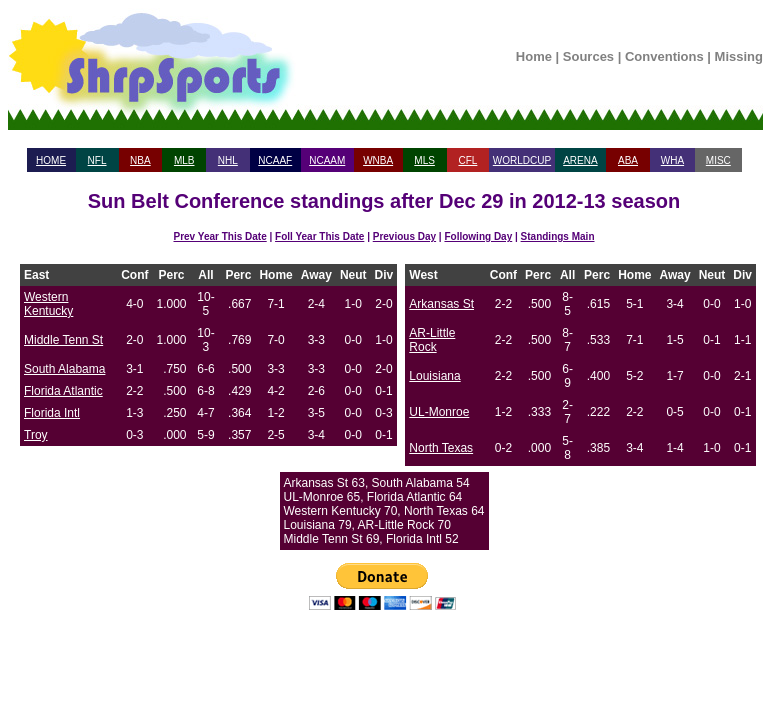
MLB (184, 160)
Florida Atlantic (63, 391)
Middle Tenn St (63, 340)
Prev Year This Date (220, 236)
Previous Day (404, 236)
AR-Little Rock (432, 340)
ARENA (580, 160)
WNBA (378, 160)
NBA (140, 160)
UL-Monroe (439, 412)
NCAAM (327, 160)
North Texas (441, 448)
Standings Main (558, 236)
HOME (51, 160)
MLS (424, 160)
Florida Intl (52, 413)
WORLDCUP (522, 160)
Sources (588, 56)
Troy (36, 435)
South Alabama (64, 369)
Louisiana (434, 376)
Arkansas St (441, 304)
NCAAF (275, 160)
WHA (672, 160)
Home (534, 56)
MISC (718, 160)
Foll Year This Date (319, 236)
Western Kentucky (48, 304)
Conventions (664, 56)
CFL (467, 160)
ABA (628, 160)
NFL (97, 160)
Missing (739, 56)
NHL (228, 160)
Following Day (478, 236)
